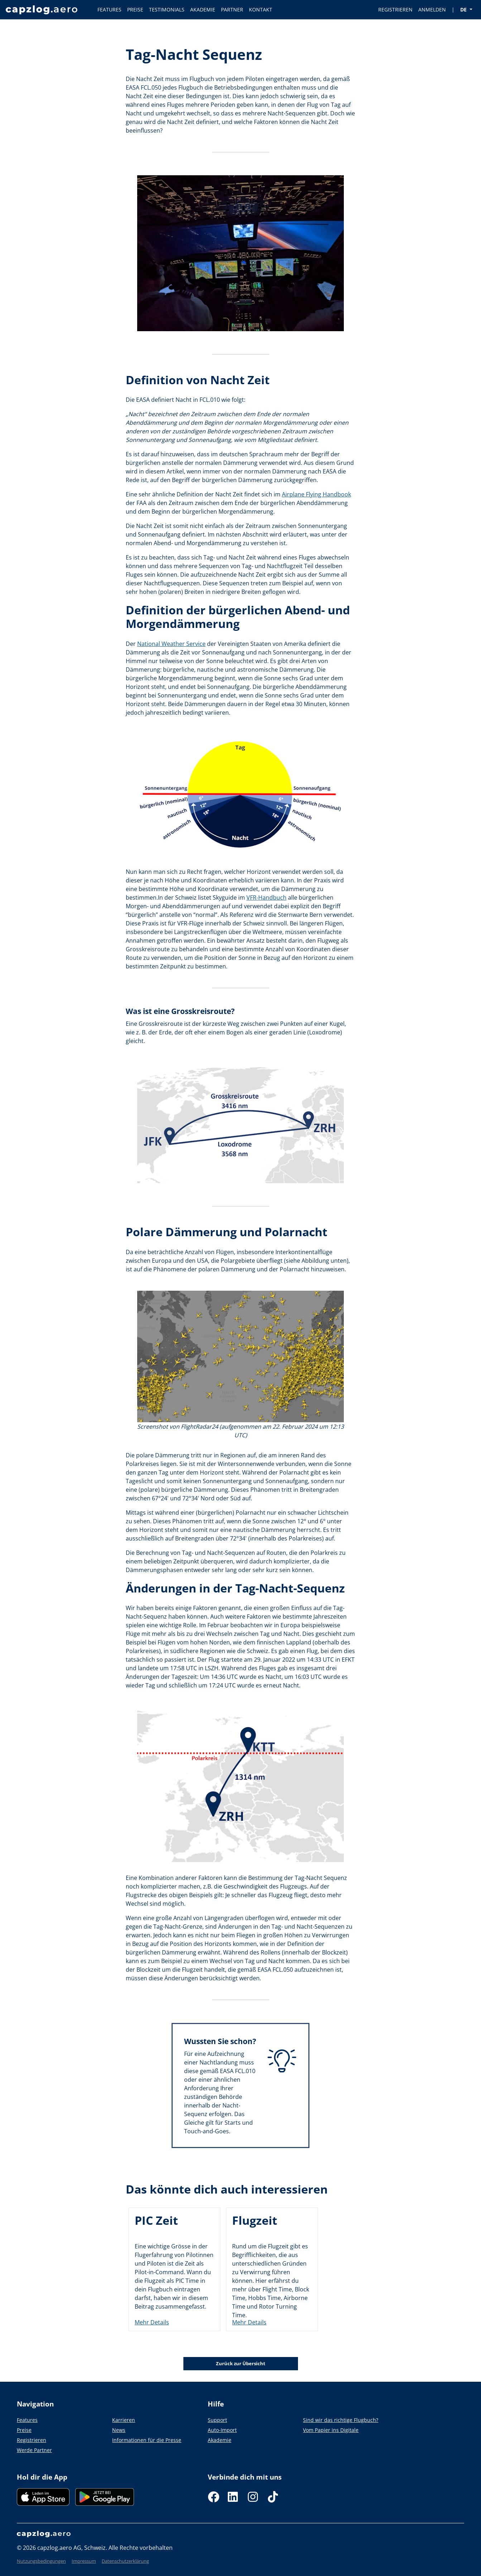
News (118, 2430)
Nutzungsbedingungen (41, 2561)
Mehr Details (152, 2322)
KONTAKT (260, 9)
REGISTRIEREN (395, 9)
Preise (24, 2430)
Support (217, 2420)
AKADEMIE (202, 9)
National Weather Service (171, 644)
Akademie (219, 2440)
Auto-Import (222, 2430)
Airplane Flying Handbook (316, 494)
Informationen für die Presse (146, 2440)
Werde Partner (34, 2450)
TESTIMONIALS (166, 9)
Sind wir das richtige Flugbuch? (340, 2420)
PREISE (135, 9)
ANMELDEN (432, 9)
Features (27, 2420)
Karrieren (123, 2420)
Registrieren (31, 2440)
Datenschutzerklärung (125, 2561)
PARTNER (232, 9)
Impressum (84, 2561)
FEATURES (109, 9)
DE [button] (464, 9)
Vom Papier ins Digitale (331, 2430)
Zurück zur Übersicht (240, 2363)
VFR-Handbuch (266, 897)
